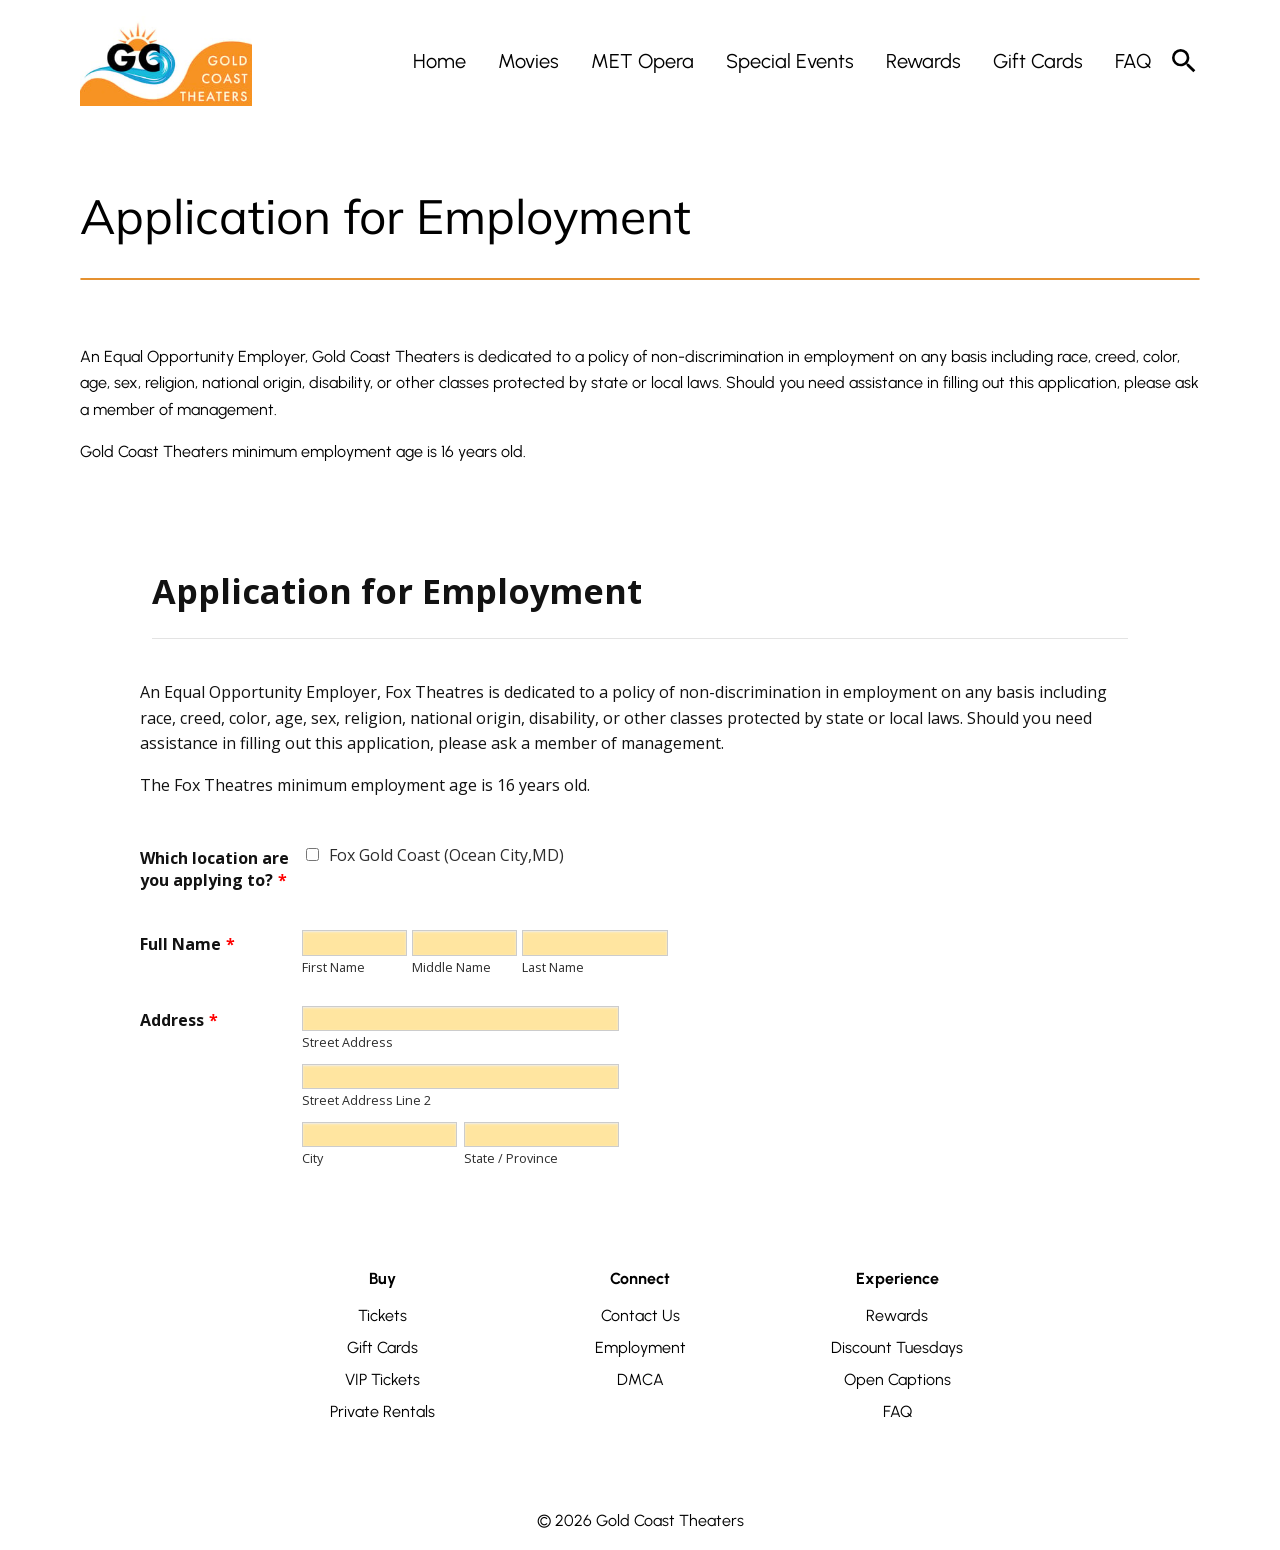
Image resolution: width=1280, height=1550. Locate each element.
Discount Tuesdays (897, 1347)
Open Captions (897, 1379)
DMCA (640, 1379)
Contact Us (640, 1315)
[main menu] (782, 61)
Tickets (382, 1315)
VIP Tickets (382, 1379)
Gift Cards (382, 1347)
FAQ (897, 1411)
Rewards (897, 1315)
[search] (1184, 61)
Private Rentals (382, 1411)
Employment (640, 1347)
